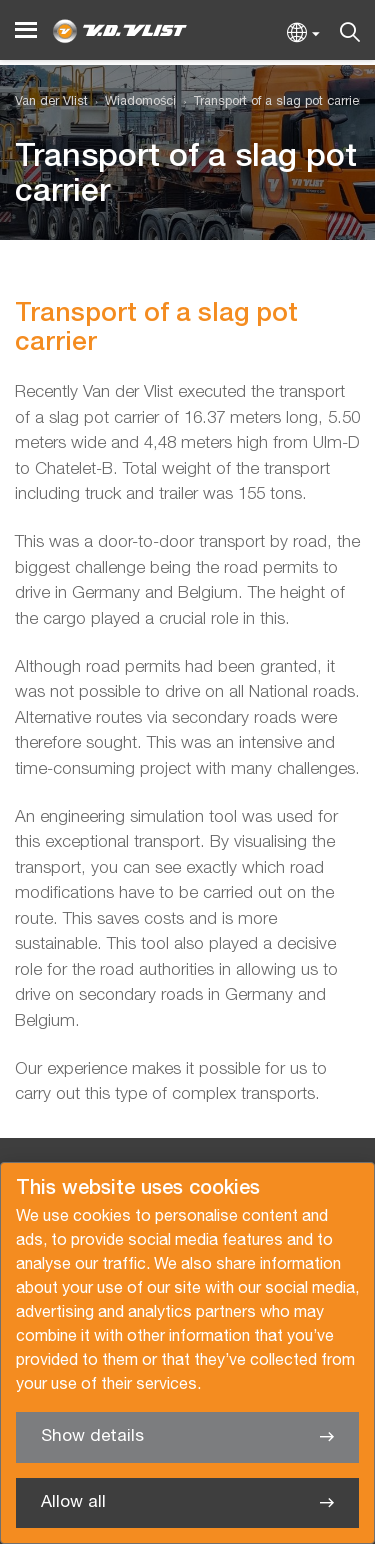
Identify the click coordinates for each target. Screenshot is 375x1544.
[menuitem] (132, 102)
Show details (92, 1436)
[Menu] (26, 30)
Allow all (73, 1502)
